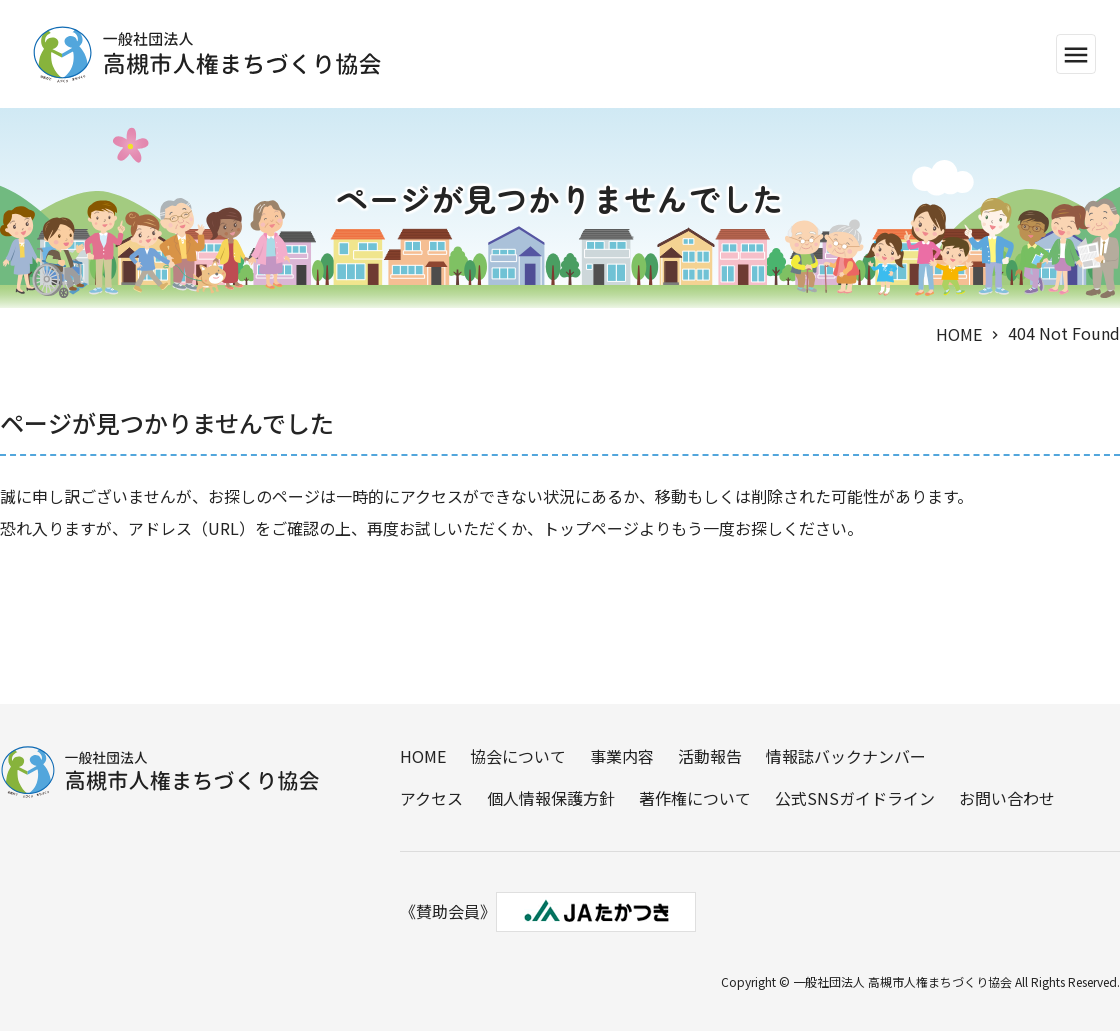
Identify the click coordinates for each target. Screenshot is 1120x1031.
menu (1076, 55)
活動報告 (710, 756)
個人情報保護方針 (551, 798)
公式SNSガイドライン (855, 798)
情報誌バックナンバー (846, 756)
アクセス (431, 798)
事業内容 (622, 756)
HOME (959, 334)
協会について (518, 756)
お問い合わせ (1007, 798)
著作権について (695, 798)
